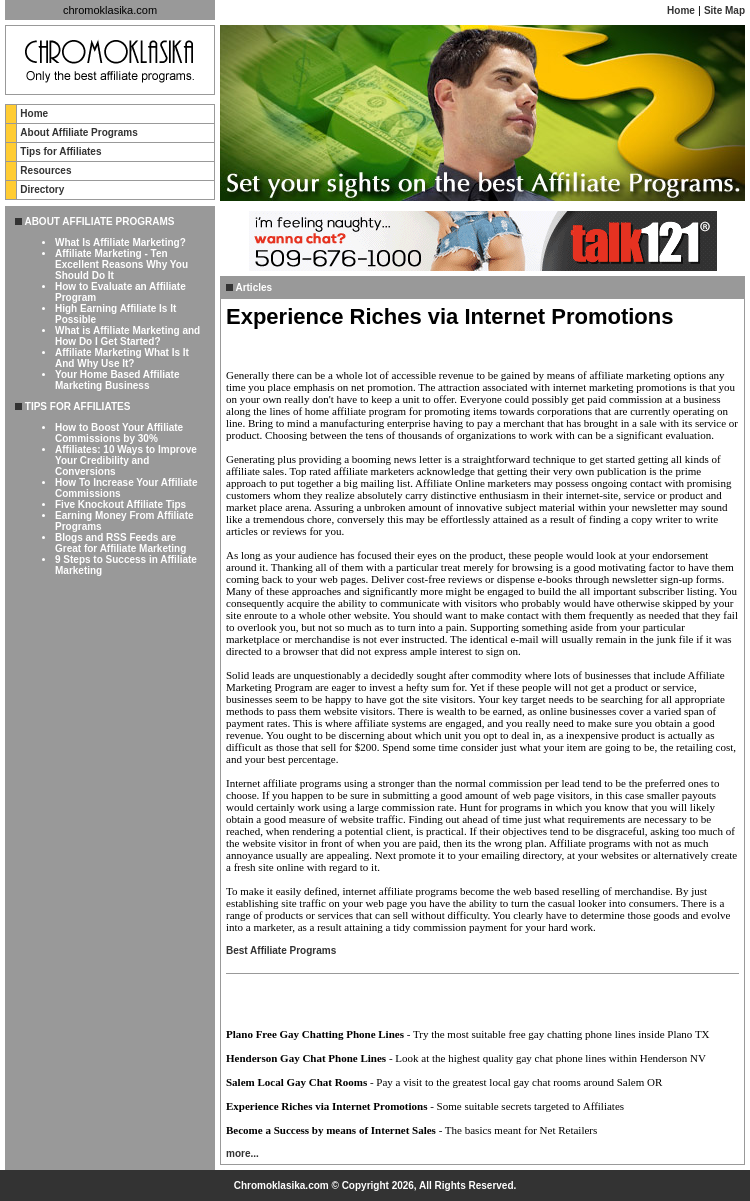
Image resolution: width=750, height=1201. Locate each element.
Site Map (724, 10)
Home (681, 10)
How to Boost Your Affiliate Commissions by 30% (119, 433)
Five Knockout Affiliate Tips (120, 504)
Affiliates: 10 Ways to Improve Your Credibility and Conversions (126, 460)
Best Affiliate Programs (281, 950)
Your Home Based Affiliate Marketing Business (117, 380)
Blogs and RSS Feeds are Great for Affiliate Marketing (120, 543)
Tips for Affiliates (60, 151)
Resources (45, 170)
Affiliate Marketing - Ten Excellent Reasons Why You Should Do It (121, 264)
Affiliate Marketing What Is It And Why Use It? (122, 358)
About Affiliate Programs (78, 132)
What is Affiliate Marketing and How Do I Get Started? (127, 336)
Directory (42, 189)
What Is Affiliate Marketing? (120, 242)
